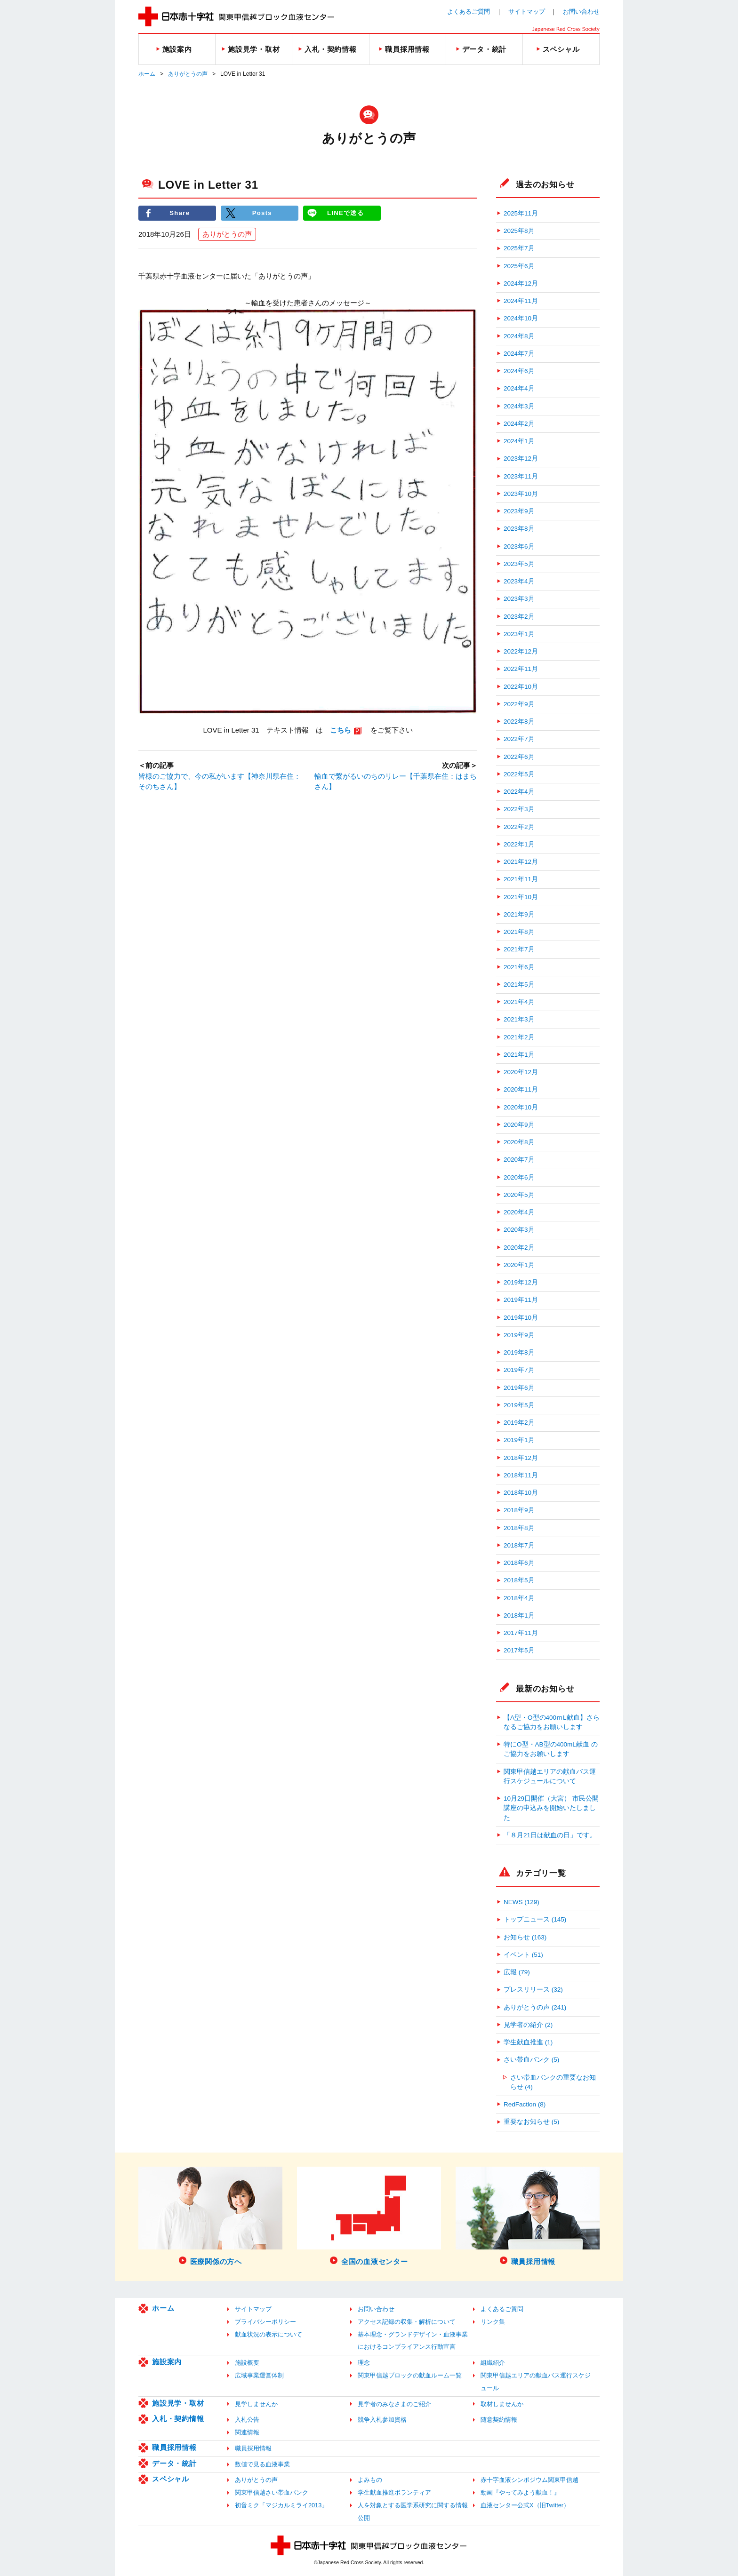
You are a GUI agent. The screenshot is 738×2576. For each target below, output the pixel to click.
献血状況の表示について (268, 2334)
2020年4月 (519, 1212)
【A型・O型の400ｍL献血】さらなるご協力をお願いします (552, 1722)
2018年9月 (519, 1510)
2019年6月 (519, 1387)
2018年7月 (519, 1545)
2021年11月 (521, 879)
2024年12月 (521, 283)
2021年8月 (519, 931)
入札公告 (247, 2419)
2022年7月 (519, 738)
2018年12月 (521, 1457)
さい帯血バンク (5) (531, 2059)
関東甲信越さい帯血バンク (271, 2492)
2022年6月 (519, 756)
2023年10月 (521, 493)
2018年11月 (521, 1475)
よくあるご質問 (468, 11)
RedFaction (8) (524, 2104)
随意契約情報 (499, 2419)
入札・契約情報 (178, 2419)
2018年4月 (519, 1598)
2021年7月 (519, 949)
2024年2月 (519, 423)
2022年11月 (521, 668)
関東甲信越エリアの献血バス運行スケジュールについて (550, 1776)
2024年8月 (519, 336)
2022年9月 (519, 704)
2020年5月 (519, 1194)
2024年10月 (521, 318)
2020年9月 (519, 1124)
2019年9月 (519, 1335)
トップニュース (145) (535, 1919)
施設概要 (247, 2362)
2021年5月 (519, 984)
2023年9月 (519, 511)
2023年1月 (519, 634)
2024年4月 (519, 388)
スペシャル (170, 2479)
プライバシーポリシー (265, 2321)
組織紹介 (493, 2362)
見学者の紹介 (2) (528, 2024)
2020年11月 (521, 1089)
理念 (364, 2362)
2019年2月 (519, 1422)
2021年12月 (521, 861)
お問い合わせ (581, 11)
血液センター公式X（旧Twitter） (525, 2505)
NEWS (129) (521, 1902)
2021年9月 (519, 914)
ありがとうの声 (188, 74)
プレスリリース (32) (533, 1989)
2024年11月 (521, 300)
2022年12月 (521, 651)
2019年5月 (519, 1405)
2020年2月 (519, 1247)
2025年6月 (519, 266)
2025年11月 (521, 213)
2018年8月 (519, 1527)
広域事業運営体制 (259, 2375)
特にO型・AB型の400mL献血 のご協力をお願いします (551, 1749)
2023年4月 (519, 581)
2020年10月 (521, 1107)
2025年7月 (519, 248)
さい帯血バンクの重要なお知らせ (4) (553, 2082)
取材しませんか (502, 2404)
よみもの (370, 2479)
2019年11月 (521, 1299)
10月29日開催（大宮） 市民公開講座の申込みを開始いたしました (551, 1808)
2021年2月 (519, 1037)
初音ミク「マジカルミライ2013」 (281, 2505)
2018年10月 (521, 1492)
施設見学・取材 (178, 2403)
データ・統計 (174, 2463)
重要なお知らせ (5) (531, 2121)
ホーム (146, 74)
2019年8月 (519, 1352)
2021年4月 (519, 1001)
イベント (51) (523, 1954)
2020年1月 (519, 1264)
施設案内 (167, 2362)
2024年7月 (519, 353)
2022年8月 (519, 721)
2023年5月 (519, 563)
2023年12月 (521, 458)
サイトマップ (526, 11)
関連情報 (247, 2432)
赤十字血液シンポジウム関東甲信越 (529, 2479)
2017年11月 (521, 1632)
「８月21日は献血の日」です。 (550, 1835)
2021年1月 (519, 1054)
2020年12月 (521, 1072)
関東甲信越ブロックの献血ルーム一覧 (410, 2375)
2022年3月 (519, 809)
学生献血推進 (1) (528, 2042)
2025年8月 (519, 230)
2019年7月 (519, 1369)
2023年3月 (519, 598)
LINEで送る (345, 212)
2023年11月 (521, 476)
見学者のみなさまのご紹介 (394, 2404)
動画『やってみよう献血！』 (520, 2492)
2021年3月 (519, 1019)
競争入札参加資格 (382, 2419)
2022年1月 (519, 844)
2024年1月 (519, 441)
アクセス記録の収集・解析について (407, 2321)
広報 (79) (517, 1972)
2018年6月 (519, 1562)
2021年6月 (519, 967)
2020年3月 (519, 1229)
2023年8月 (519, 528)
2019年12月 (521, 1282)
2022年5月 (519, 774)
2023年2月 (519, 616)
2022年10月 (521, 686)
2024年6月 (519, 371)
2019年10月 (521, 1317)
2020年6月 (519, 1177)
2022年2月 (519, 826)
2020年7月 (519, 1159)
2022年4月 (519, 791)
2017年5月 (519, 1650)
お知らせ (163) (525, 1937)
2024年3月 (519, 406)
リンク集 (493, 2321)
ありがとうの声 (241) (535, 2007)
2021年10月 (521, 897)
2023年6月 (519, 546)
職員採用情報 (174, 2447)
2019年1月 (519, 1440)
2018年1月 (519, 1615)
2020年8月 (519, 1142)
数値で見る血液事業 (262, 2464)
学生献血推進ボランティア (394, 2492)
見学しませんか (256, 2404)
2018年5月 (519, 1580)
